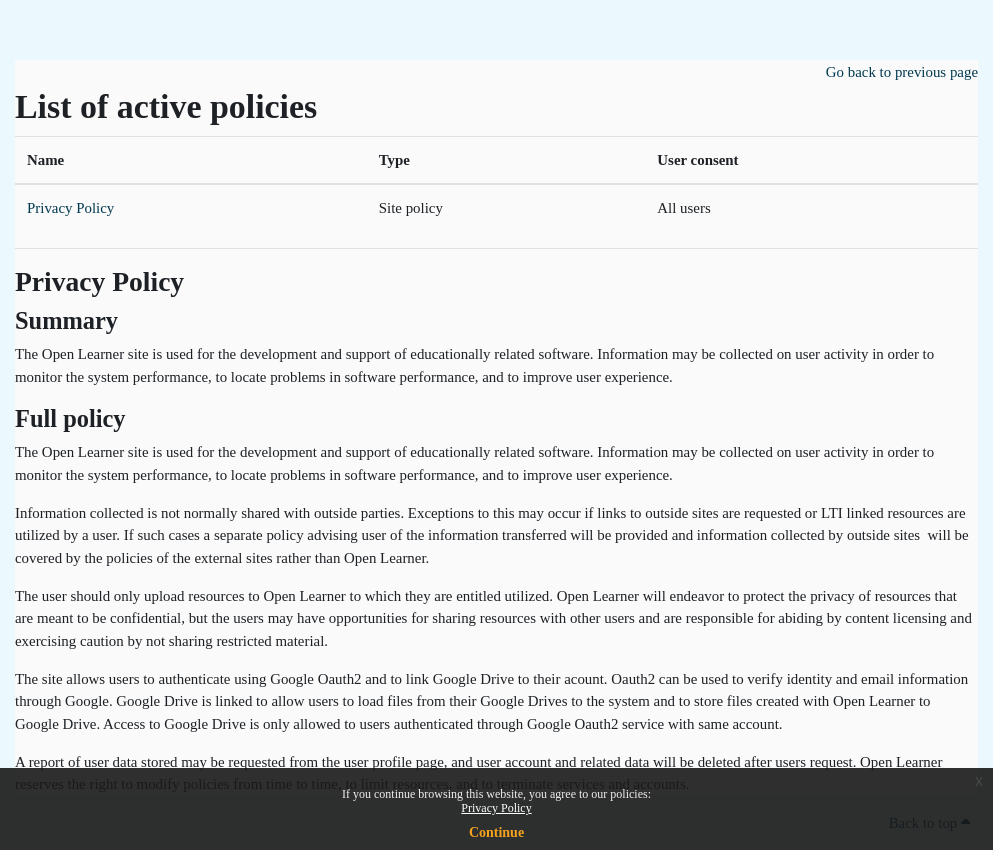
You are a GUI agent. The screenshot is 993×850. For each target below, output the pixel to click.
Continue (496, 832)
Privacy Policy (496, 808)
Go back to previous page (902, 72)
